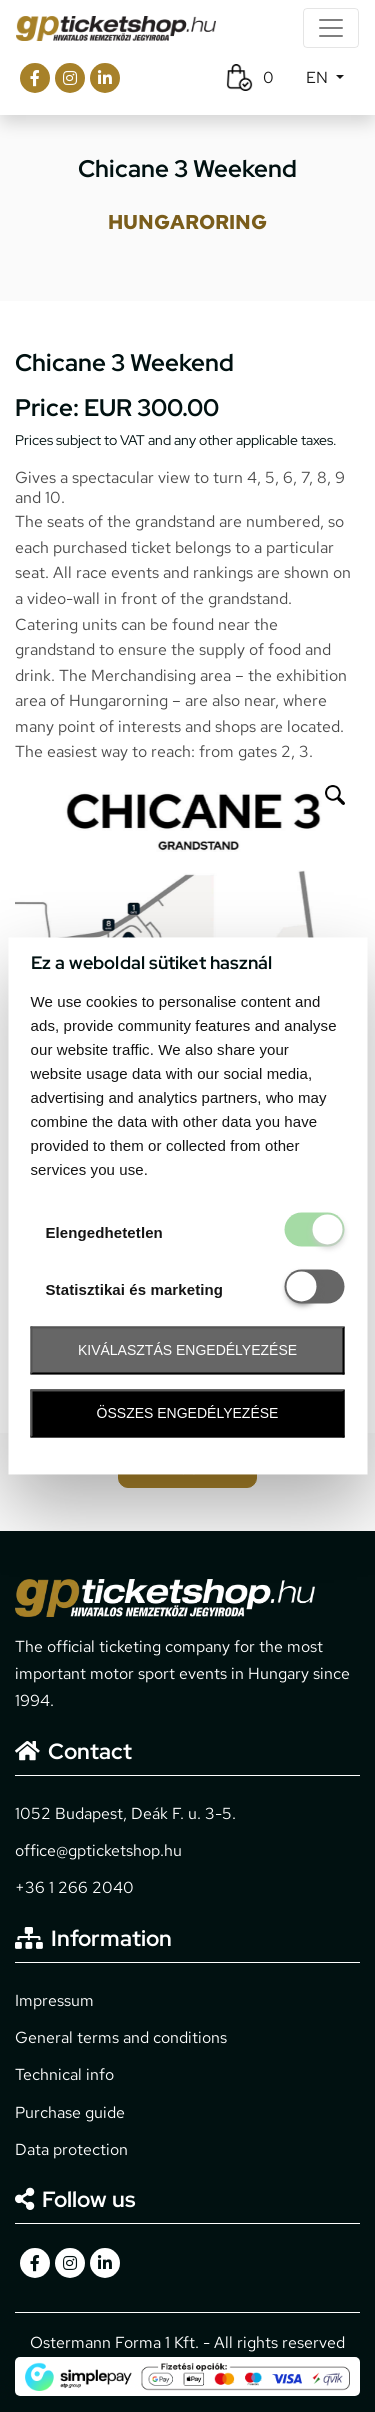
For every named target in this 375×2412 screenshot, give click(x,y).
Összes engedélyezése (188, 1413)
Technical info (64, 2074)
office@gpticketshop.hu (98, 1850)
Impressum (54, 2000)
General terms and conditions (121, 2037)
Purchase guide (70, 2112)
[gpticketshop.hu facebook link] (35, 78)
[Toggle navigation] (331, 28)
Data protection (71, 2149)
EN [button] (319, 77)
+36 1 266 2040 (74, 1887)
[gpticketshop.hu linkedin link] (105, 78)
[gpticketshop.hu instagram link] (70, 78)
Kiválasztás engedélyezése (187, 1350)
